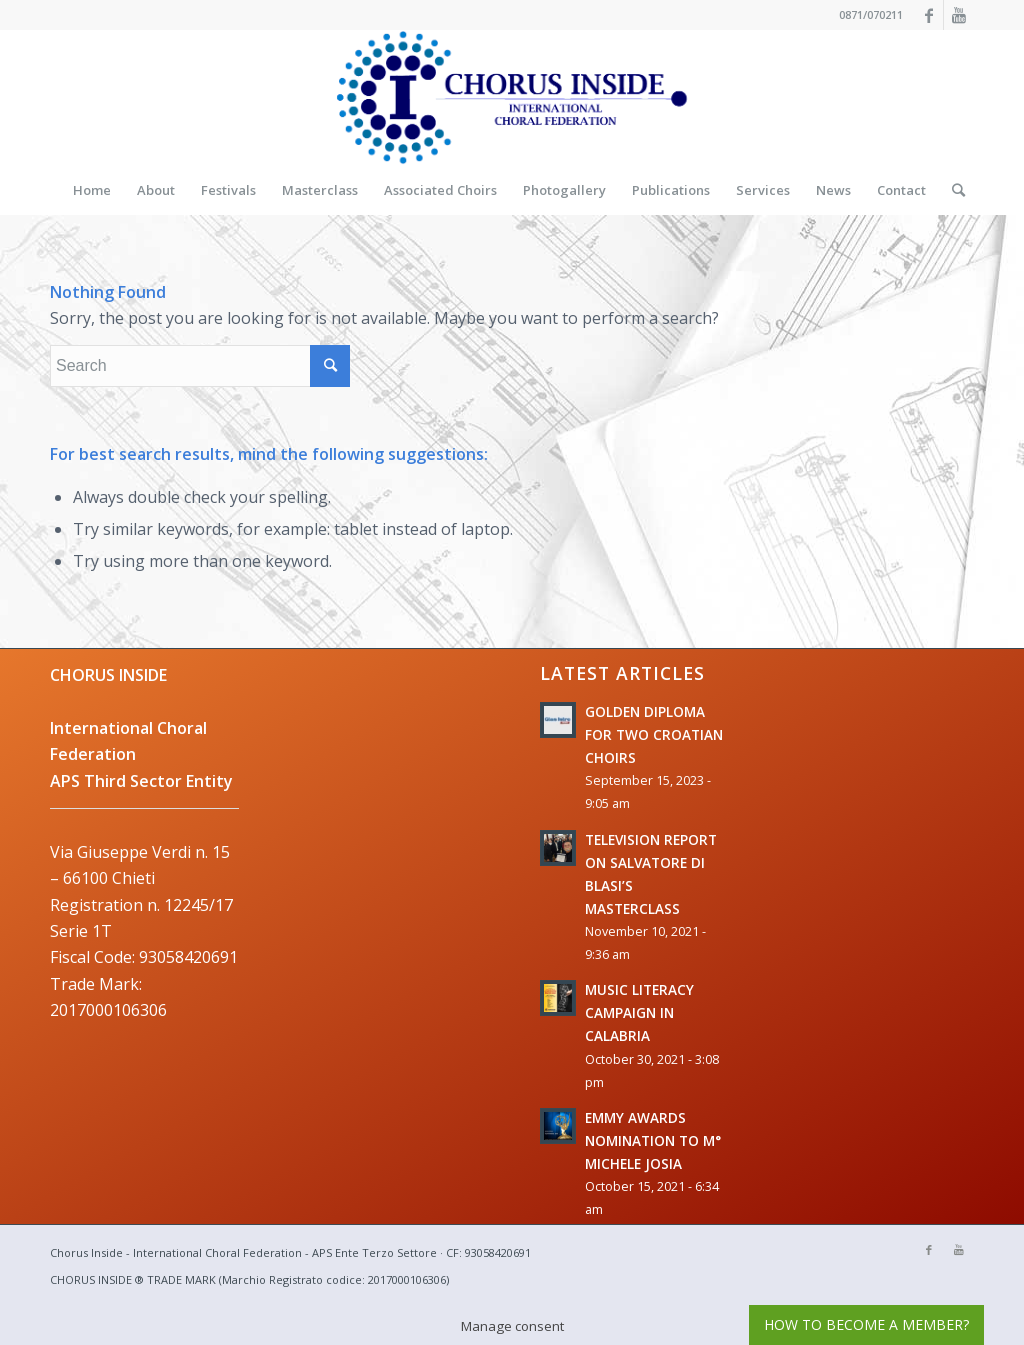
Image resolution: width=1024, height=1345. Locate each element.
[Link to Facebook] (928, 15)
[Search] (952, 190)
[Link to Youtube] (959, 15)
